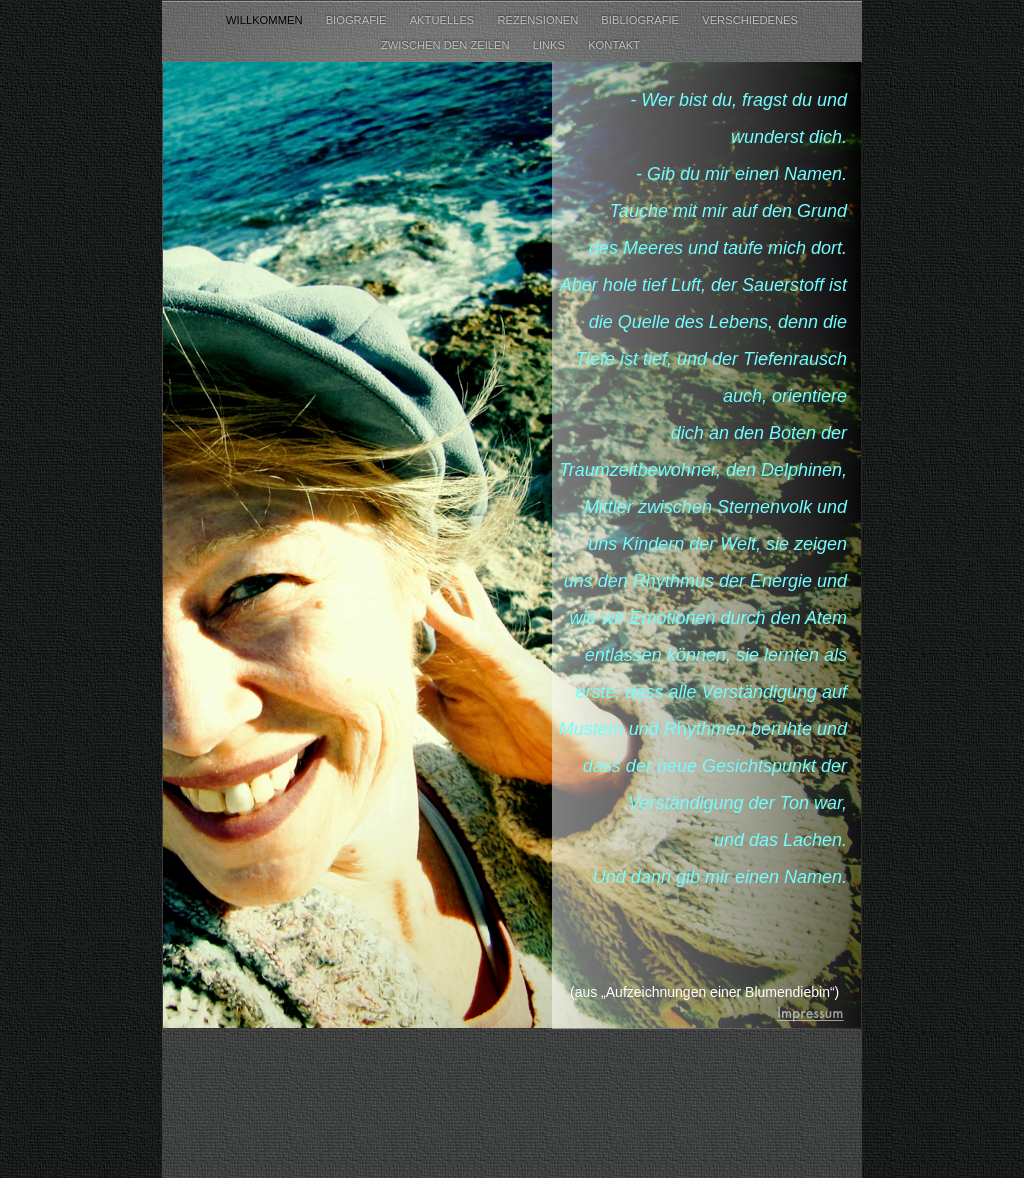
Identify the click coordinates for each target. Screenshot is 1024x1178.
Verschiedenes (750, 20)
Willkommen (266, 20)
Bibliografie (641, 20)
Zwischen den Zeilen (447, 45)
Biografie (358, 20)
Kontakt (615, 45)
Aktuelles (444, 20)
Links (550, 45)
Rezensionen (539, 20)
